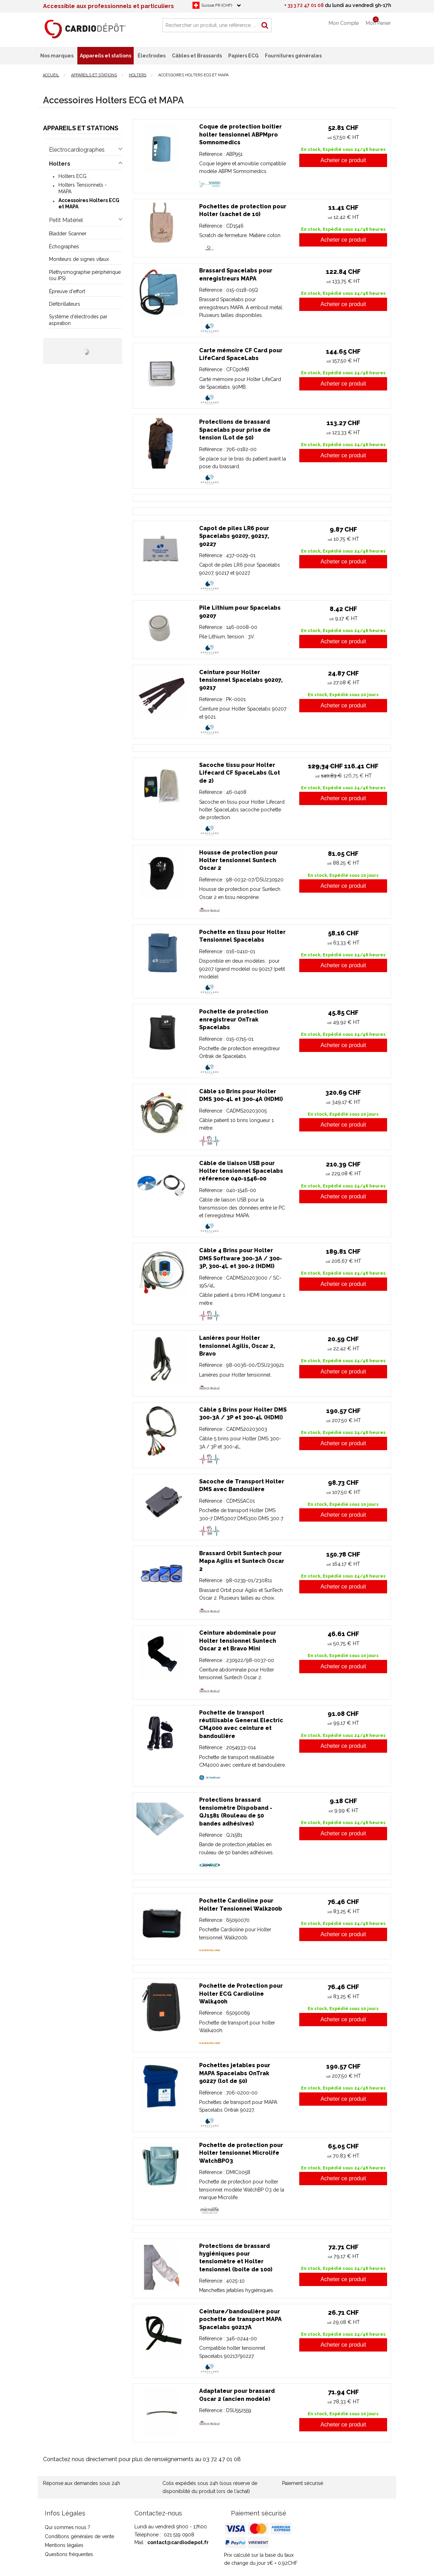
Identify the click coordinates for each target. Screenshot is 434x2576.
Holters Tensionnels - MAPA (82, 188)
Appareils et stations (80, 128)
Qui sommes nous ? (67, 2527)
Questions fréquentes (69, 2554)
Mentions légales (64, 2545)
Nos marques (57, 55)
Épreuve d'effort (67, 291)
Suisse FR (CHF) (216, 5)
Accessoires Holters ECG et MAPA (88, 203)
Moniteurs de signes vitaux (79, 259)
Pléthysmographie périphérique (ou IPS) (85, 275)
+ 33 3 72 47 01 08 (304, 5)
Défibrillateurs (64, 304)
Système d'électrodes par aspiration (78, 320)
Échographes (64, 246)
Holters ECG (72, 176)
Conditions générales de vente (79, 2536)
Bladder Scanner (67, 233)
